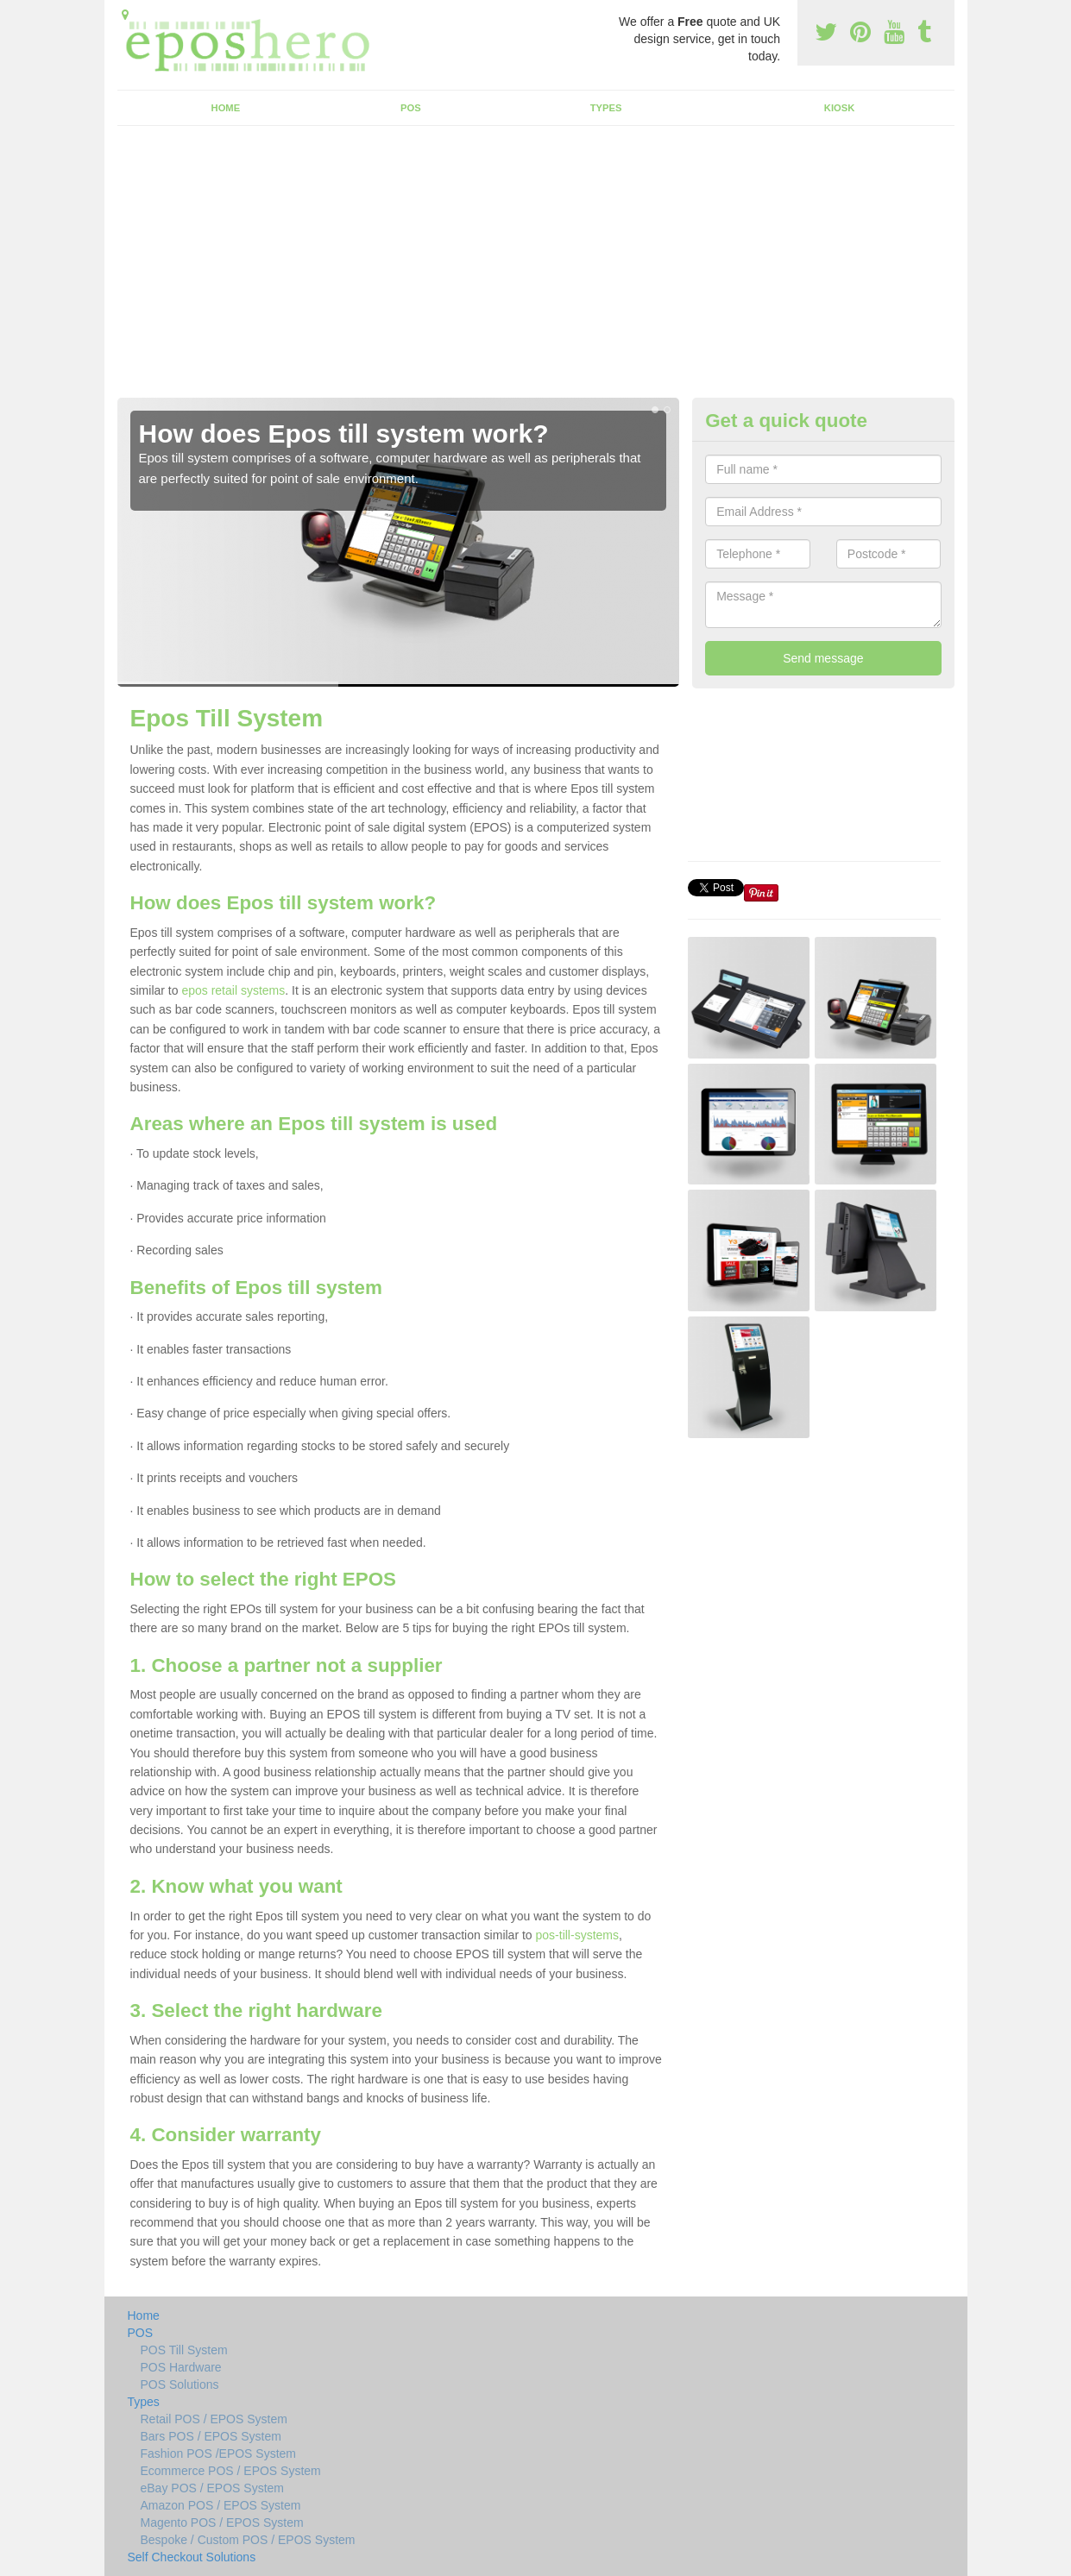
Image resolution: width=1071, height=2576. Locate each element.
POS (410, 108)
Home (226, 108)
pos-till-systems (577, 1935)
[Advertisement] (535, 268)
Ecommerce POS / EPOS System (231, 2471)
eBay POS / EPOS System (213, 2488)
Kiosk (839, 108)
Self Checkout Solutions (192, 2557)
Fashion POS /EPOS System (219, 2453)
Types (606, 108)
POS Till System (184, 2350)
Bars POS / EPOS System (211, 2436)
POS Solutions (180, 2384)
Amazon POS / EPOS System (221, 2505)
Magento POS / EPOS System (222, 2522)
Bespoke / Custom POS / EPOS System (248, 2540)
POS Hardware (181, 2367)
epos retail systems (233, 990)
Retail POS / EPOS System (214, 2419)
